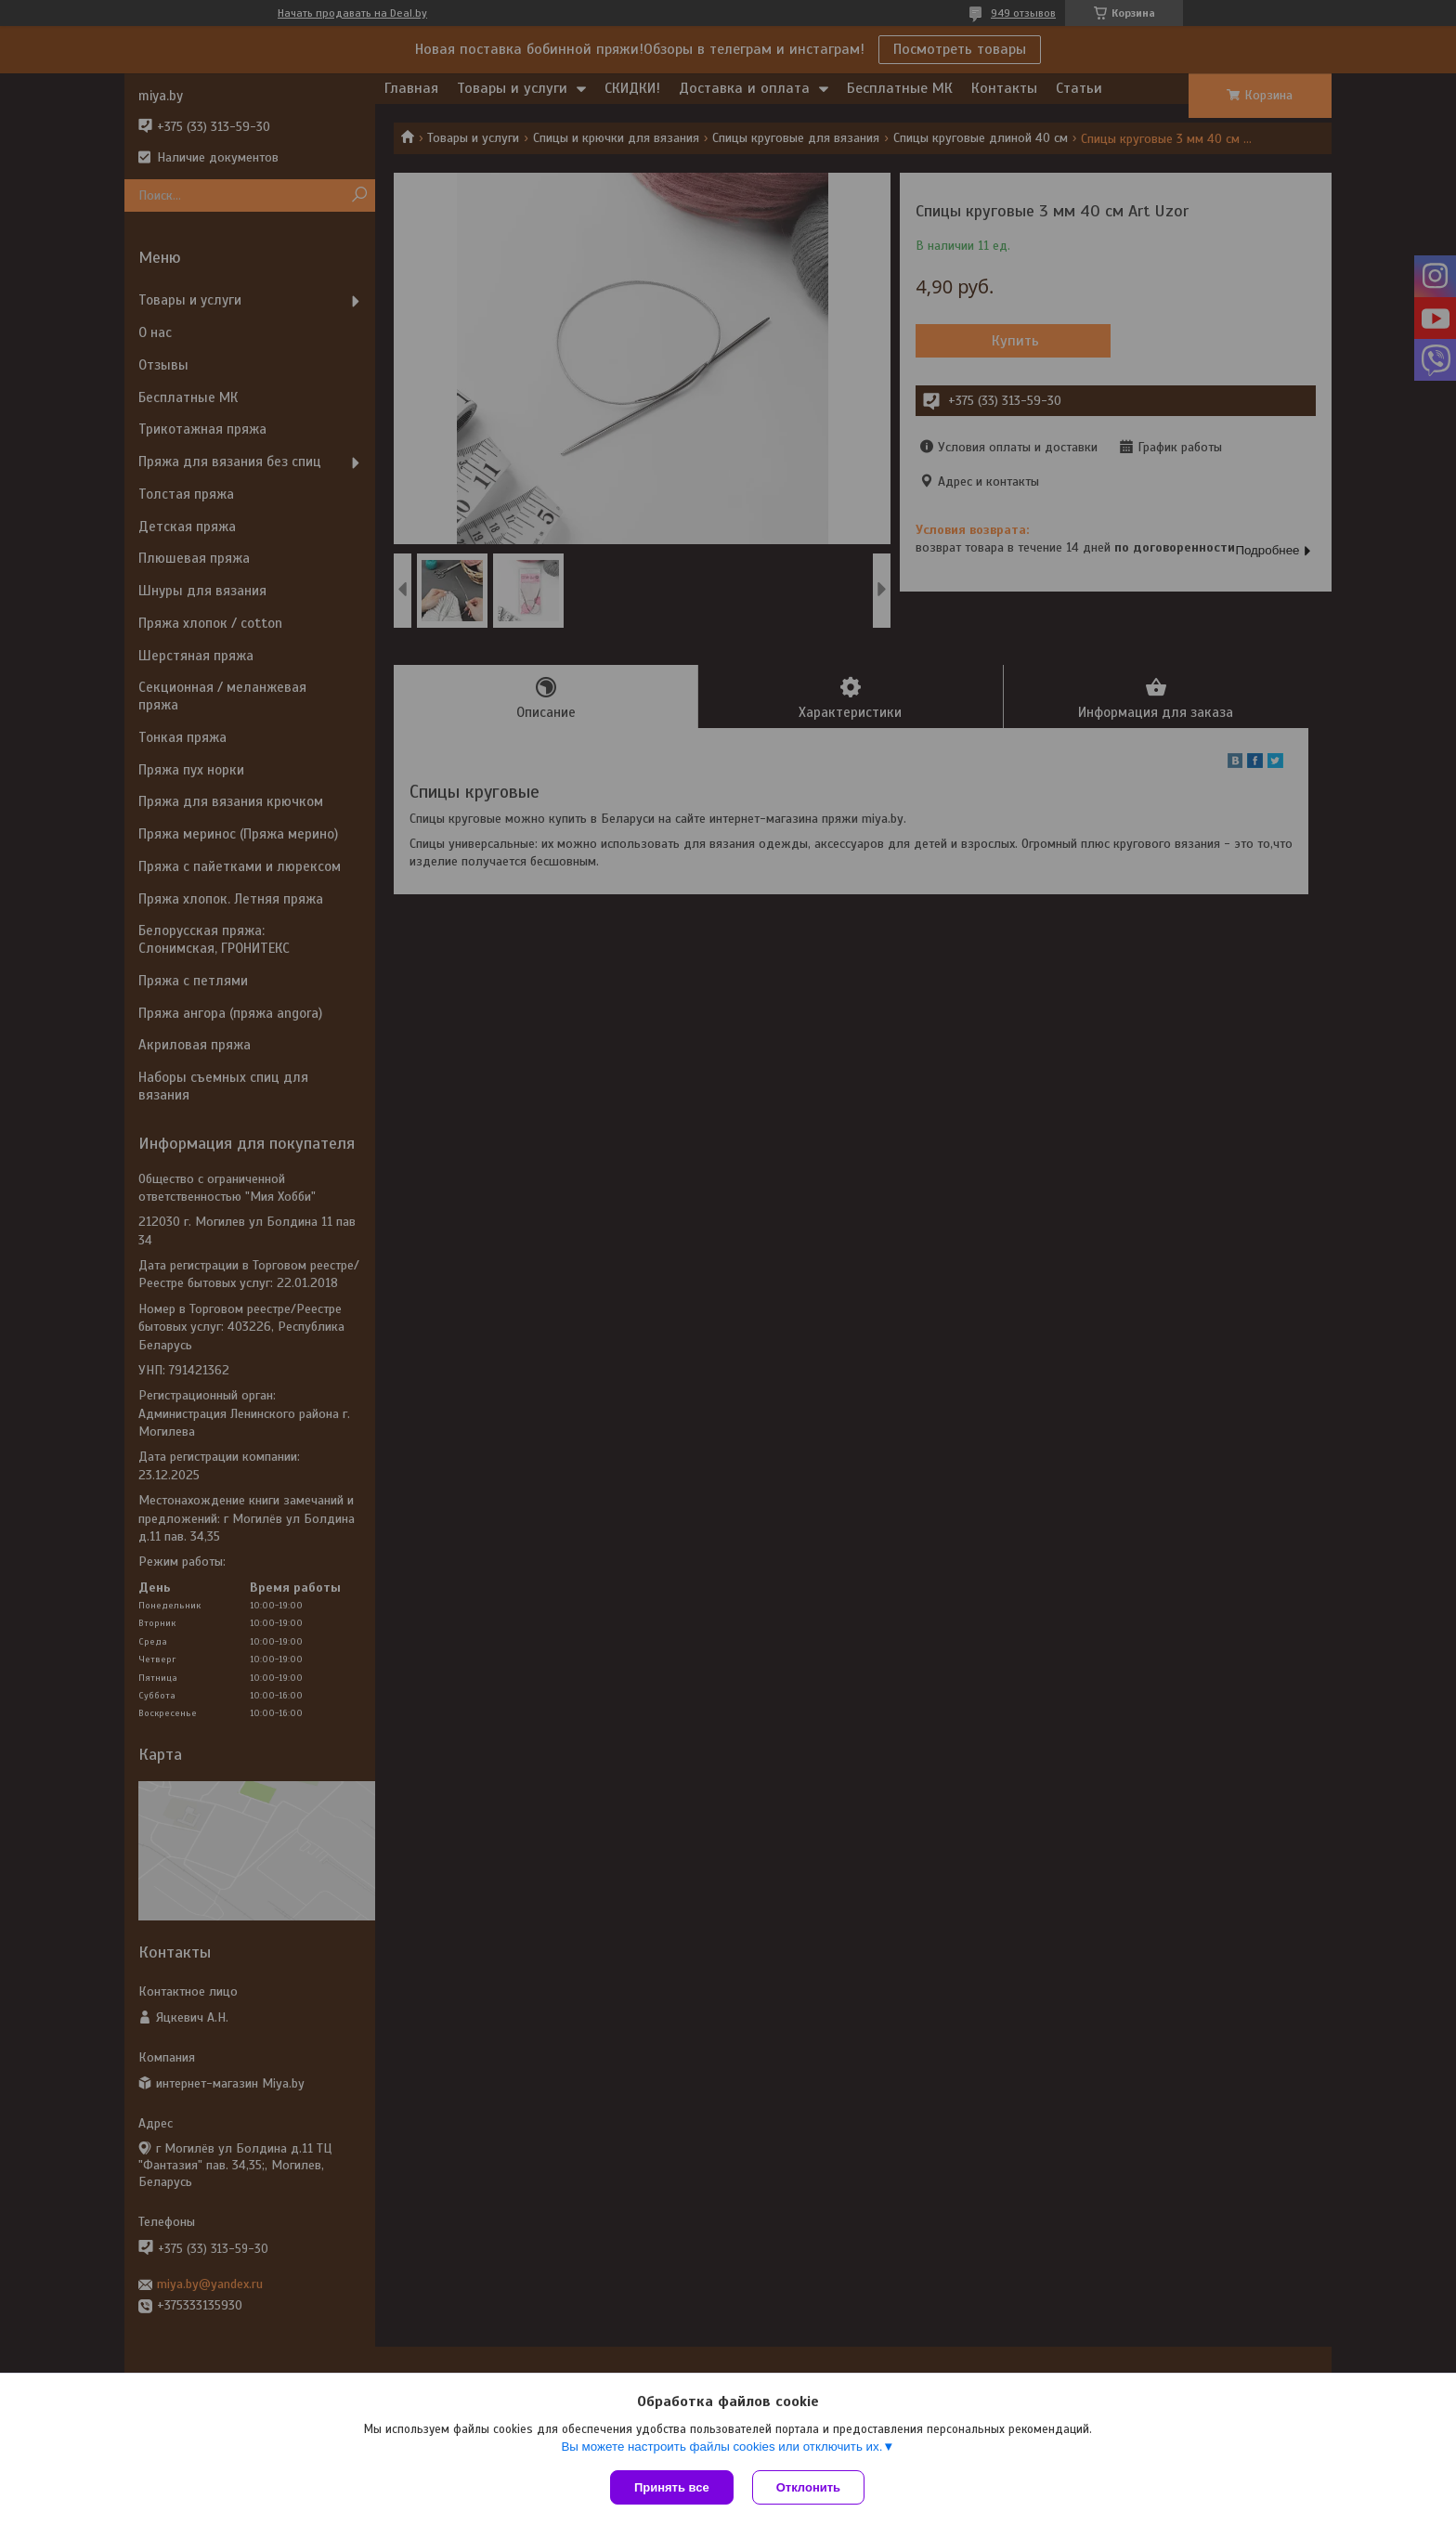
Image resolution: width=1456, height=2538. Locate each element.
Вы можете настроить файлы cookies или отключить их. (721, 2446)
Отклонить (808, 2487)
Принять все (671, 2487)
